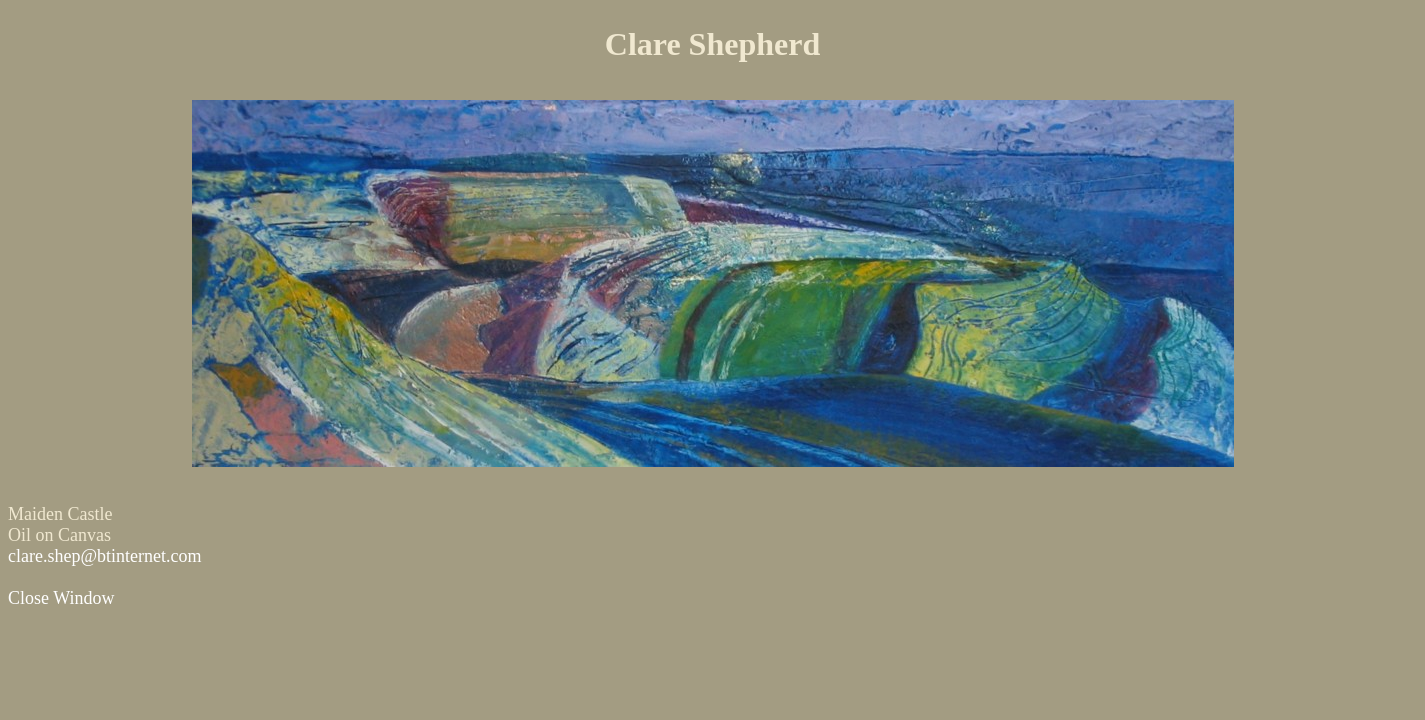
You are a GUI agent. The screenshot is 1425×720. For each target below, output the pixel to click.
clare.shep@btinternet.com (105, 556)
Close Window (61, 598)
